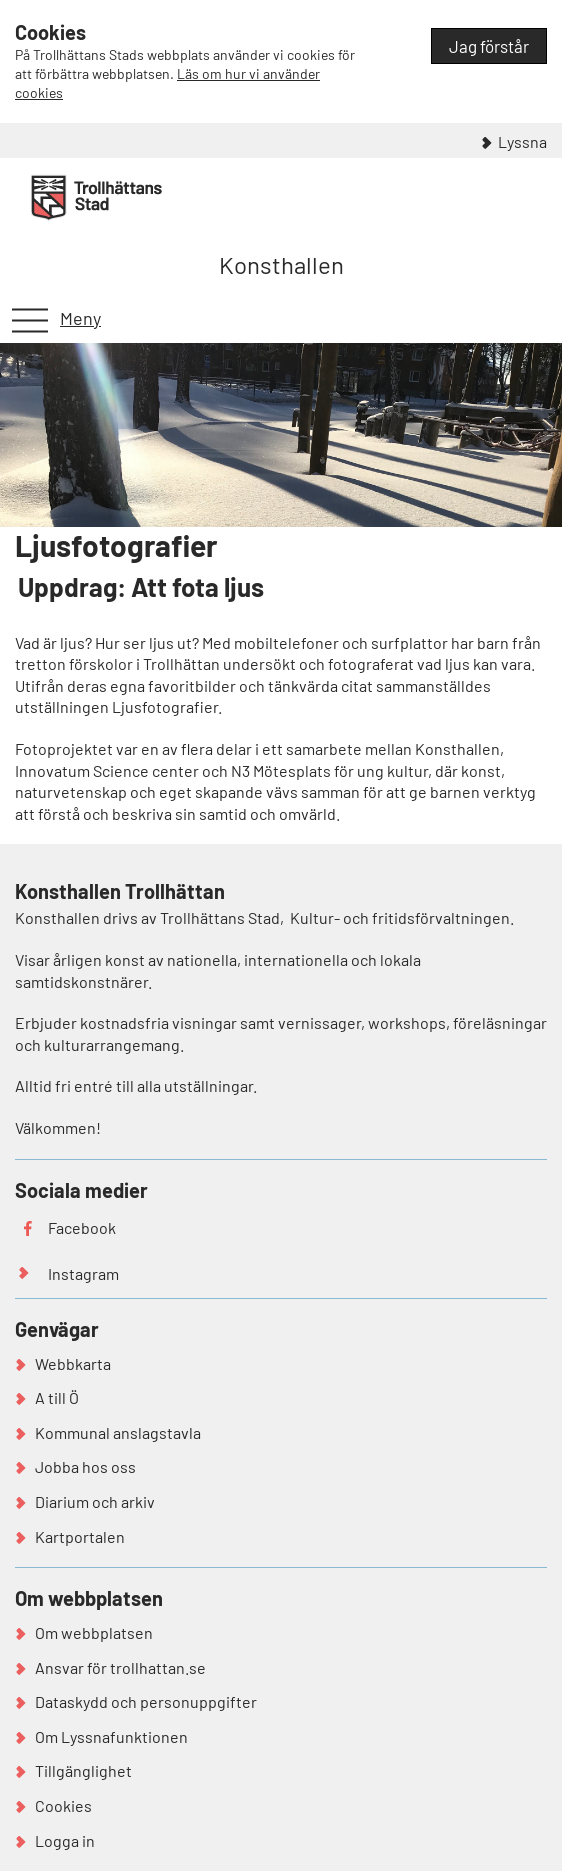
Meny (80, 318)
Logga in (65, 1840)
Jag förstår (489, 46)
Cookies (63, 1805)
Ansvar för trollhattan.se (120, 1667)
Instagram (83, 1273)
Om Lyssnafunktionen (111, 1736)
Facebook (82, 1227)
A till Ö (57, 1397)
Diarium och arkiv (95, 1501)
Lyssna (522, 141)
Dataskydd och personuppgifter (146, 1701)
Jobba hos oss (85, 1466)
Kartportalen (80, 1536)
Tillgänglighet (83, 1770)
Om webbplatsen (94, 1632)
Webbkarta (73, 1363)
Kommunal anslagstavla (118, 1432)
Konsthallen (281, 264)
